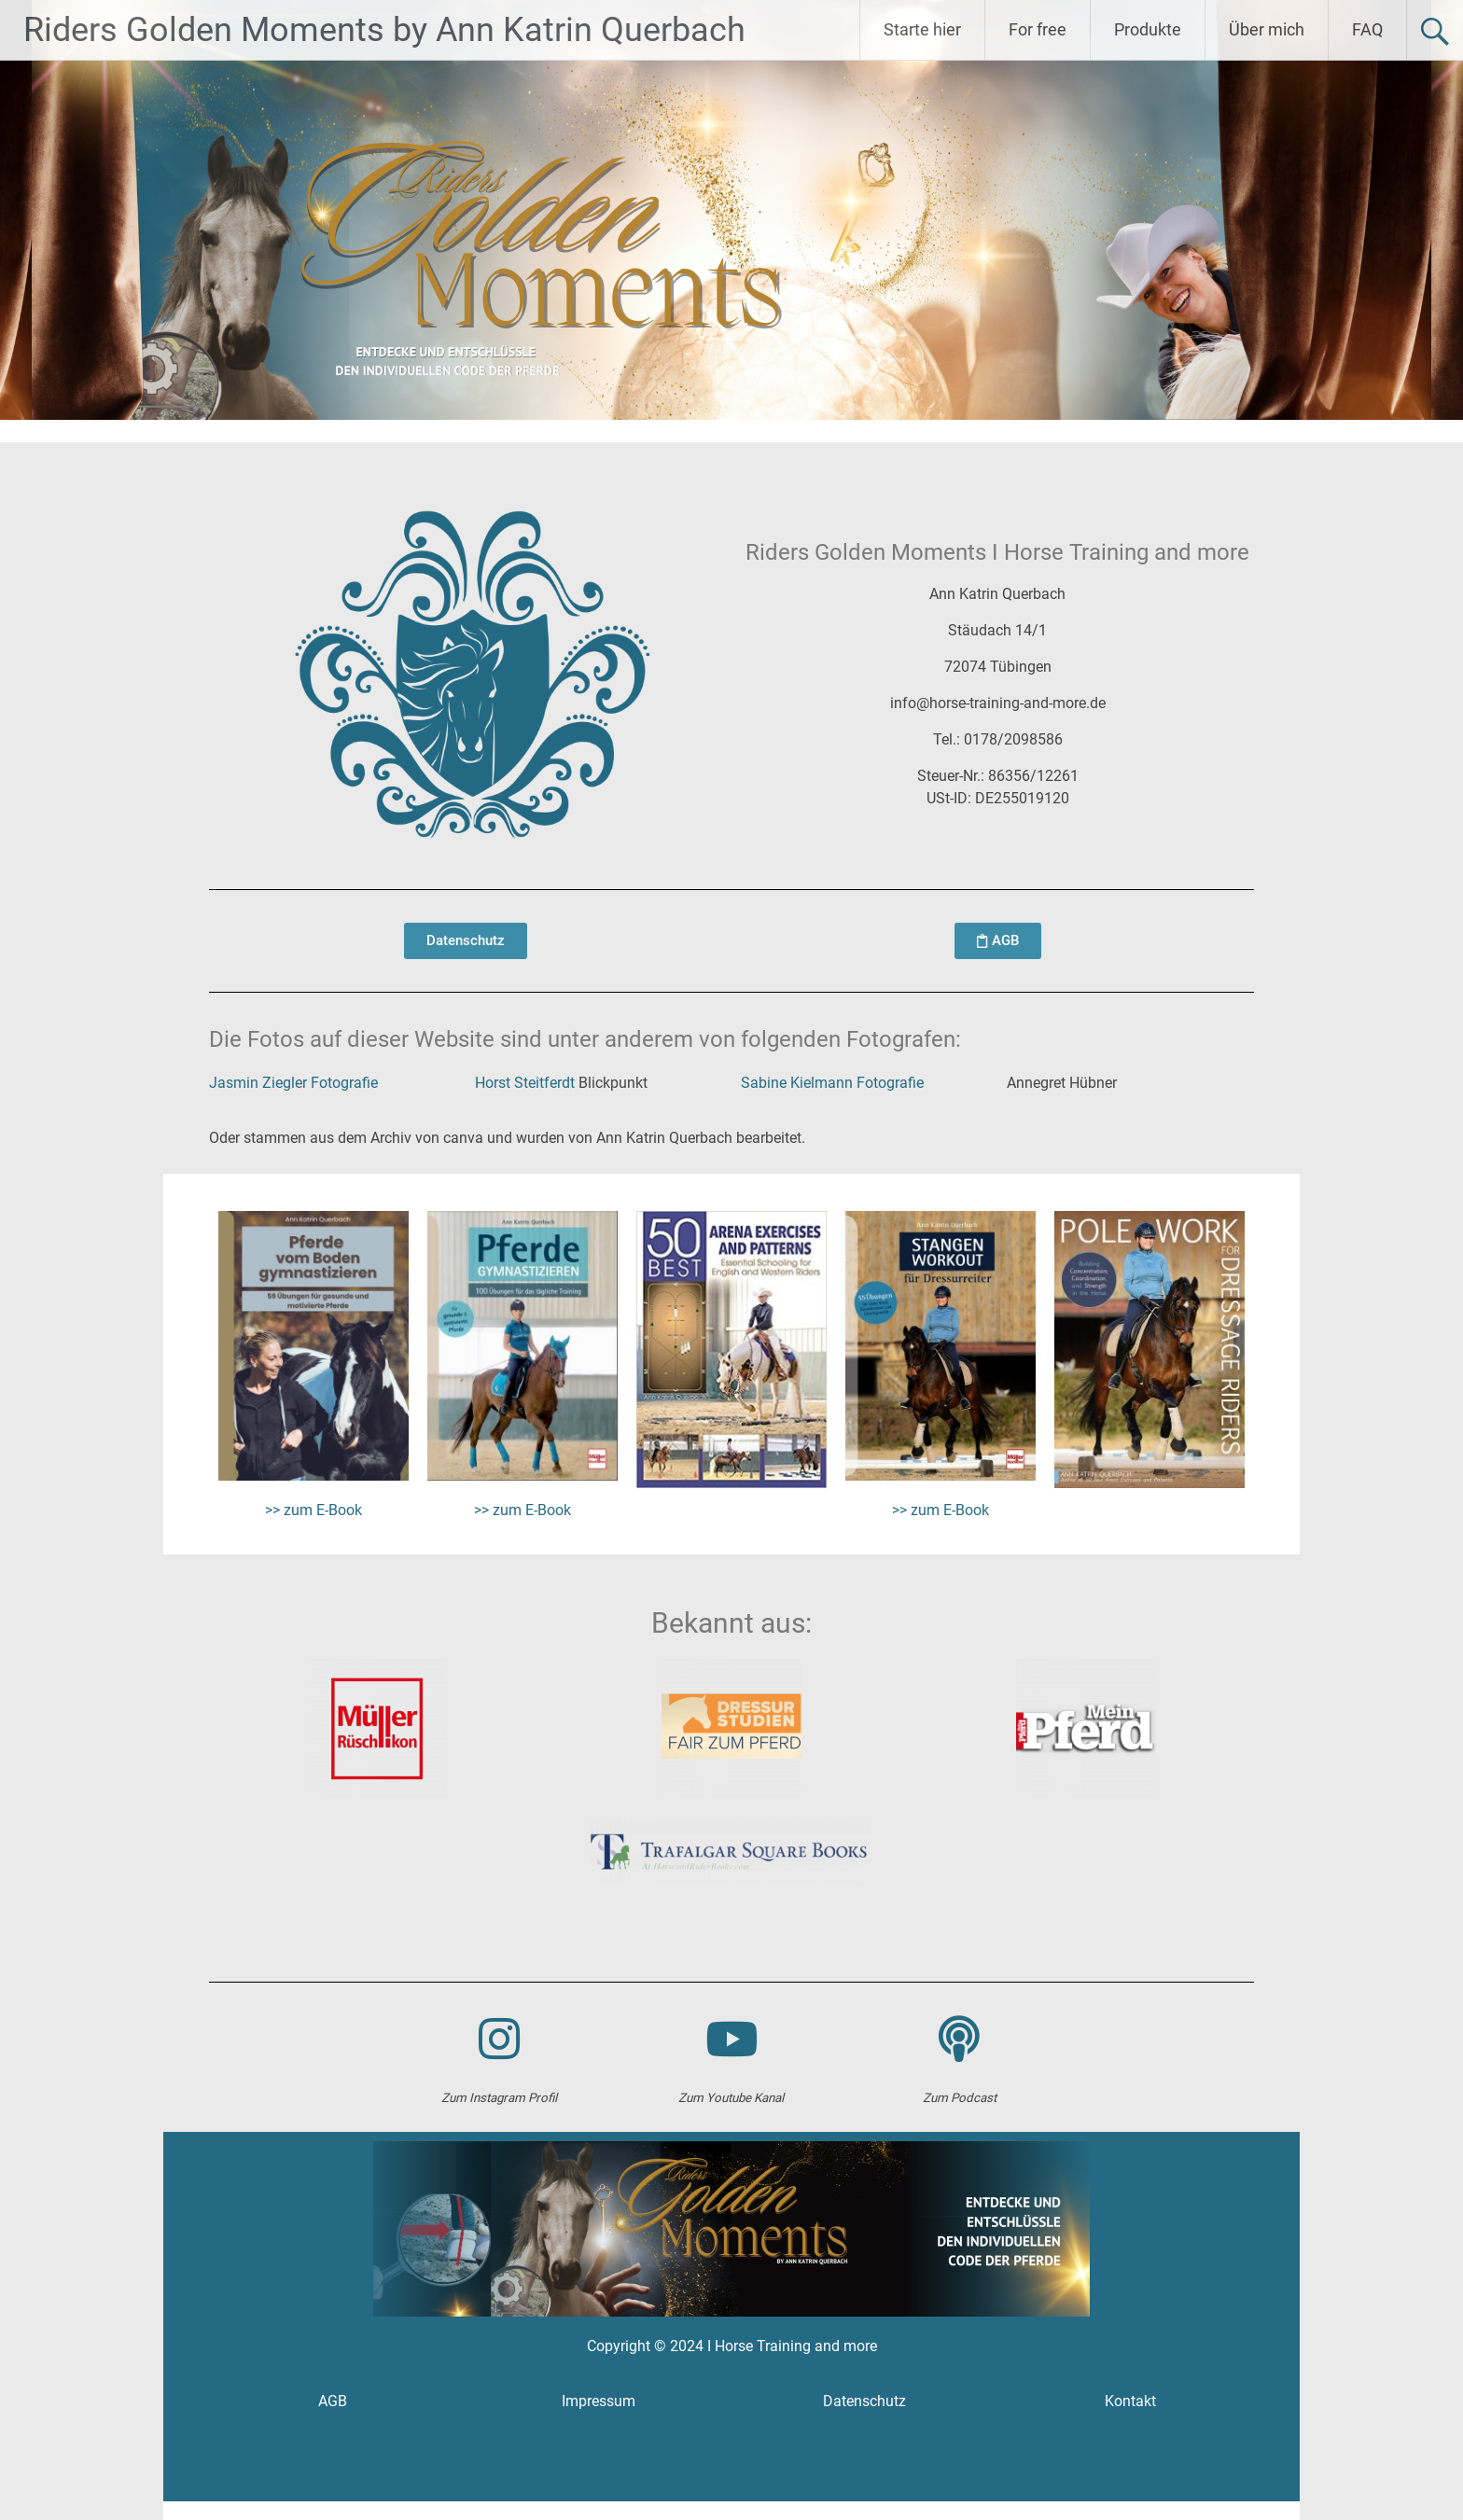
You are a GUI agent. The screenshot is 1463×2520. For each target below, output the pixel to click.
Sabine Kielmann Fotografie (832, 1083)
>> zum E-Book (313, 1510)
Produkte (1147, 29)
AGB (332, 2401)
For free (1037, 29)
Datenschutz (864, 2401)
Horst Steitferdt (525, 1083)
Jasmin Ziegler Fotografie (293, 1083)
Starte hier (922, 29)
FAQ (1367, 29)
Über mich (1266, 29)
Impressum (598, 2401)
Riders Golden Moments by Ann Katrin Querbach (384, 29)
